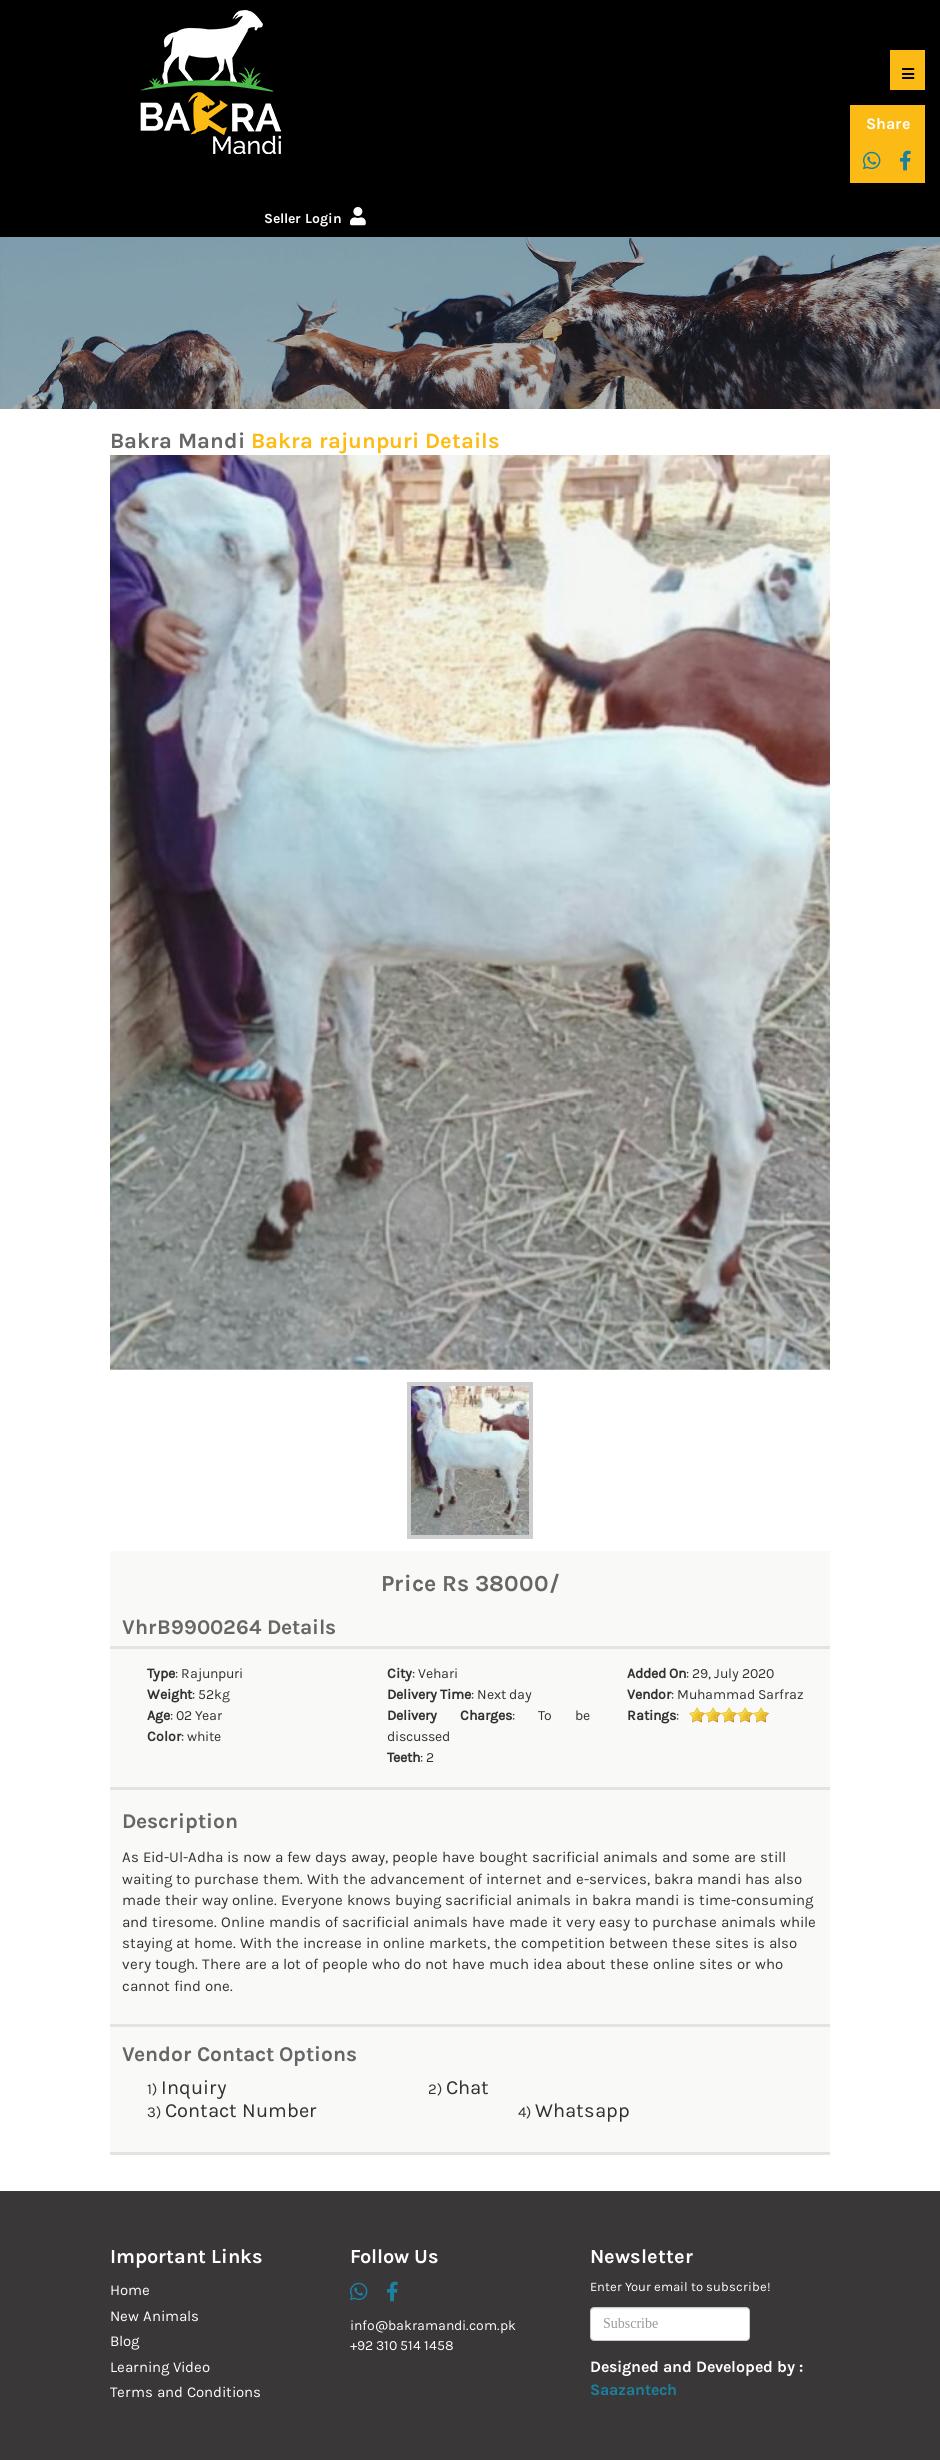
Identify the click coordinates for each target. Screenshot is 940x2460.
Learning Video (160, 2367)
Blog (124, 2341)
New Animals (154, 2316)
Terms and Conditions (185, 2392)
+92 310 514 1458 (402, 2345)
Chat (467, 2087)
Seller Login (315, 218)
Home (130, 2290)
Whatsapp (582, 2110)
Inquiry (194, 2087)
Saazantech (633, 2389)
